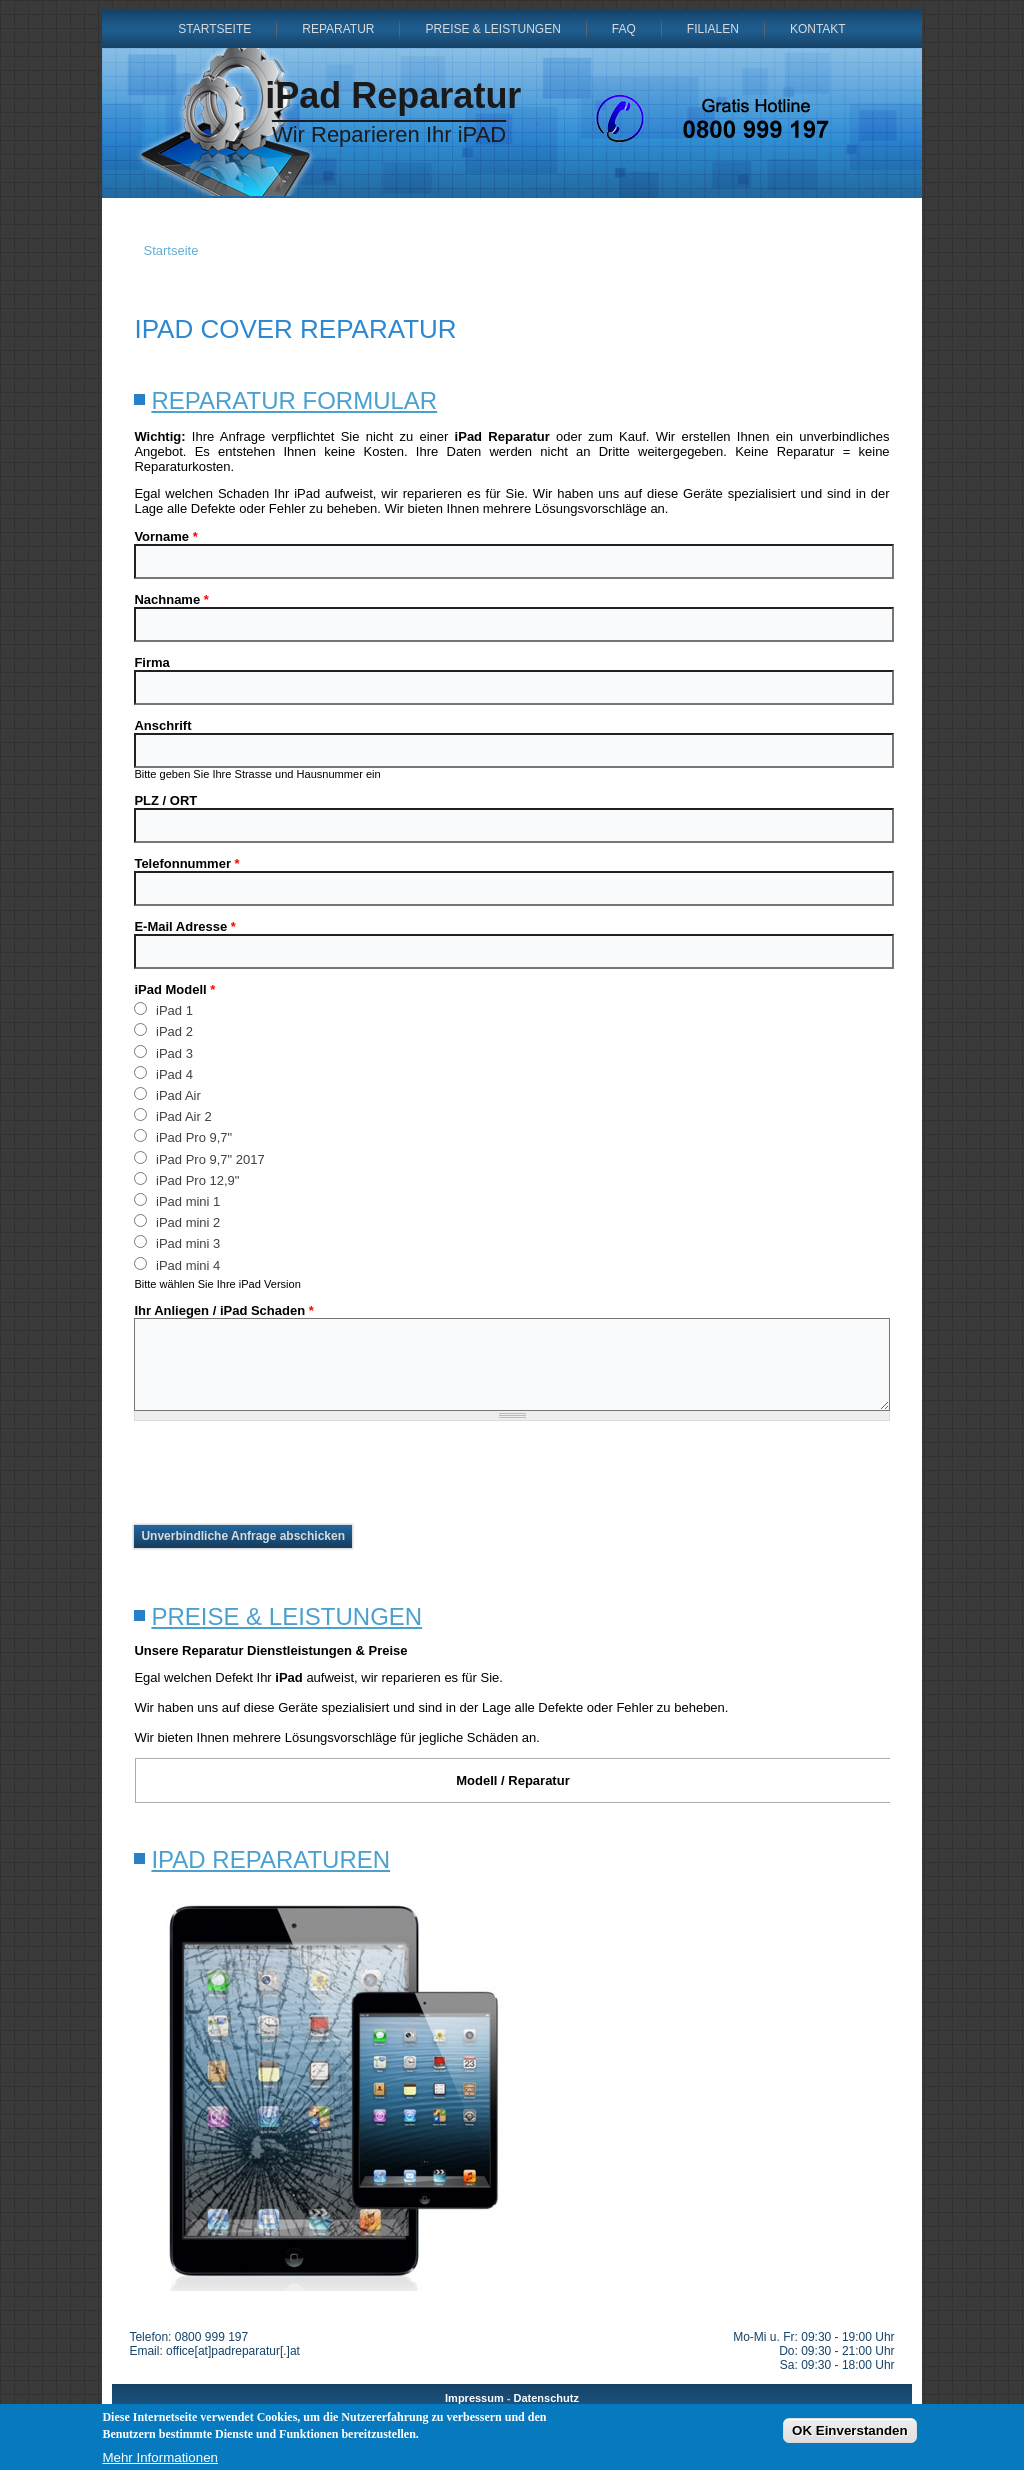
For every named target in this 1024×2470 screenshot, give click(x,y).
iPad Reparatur (393, 95)
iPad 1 (163, 1009)
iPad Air (167, 1094)
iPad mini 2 (177, 1221)
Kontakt (818, 29)
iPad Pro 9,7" (183, 1136)
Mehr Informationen (160, 2457)
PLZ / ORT (165, 800)
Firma (151, 662)
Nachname (171, 599)
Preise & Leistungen (492, 29)
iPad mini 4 (177, 1264)
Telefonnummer (186, 863)
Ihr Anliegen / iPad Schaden (223, 1310)
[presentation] (286, 1473)
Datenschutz (546, 2398)
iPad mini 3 (177, 1242)
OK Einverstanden (850, 2430)
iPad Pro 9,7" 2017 (199, 1158)
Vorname (165, 536)
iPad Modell (174, 989)
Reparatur (338, 29)
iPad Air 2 (172, 1115)
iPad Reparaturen (270, 1859)
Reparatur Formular (294, 400)
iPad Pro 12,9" (186, 1179)
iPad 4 (163, 1073)
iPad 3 (163, 1052)
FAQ (624, 29)
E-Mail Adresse (184, 926)
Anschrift (162, 725)
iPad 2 (163, 1030)
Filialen (713, 29)
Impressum (474, 2398)
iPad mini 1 (177, 1200)
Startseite (214, 29)
